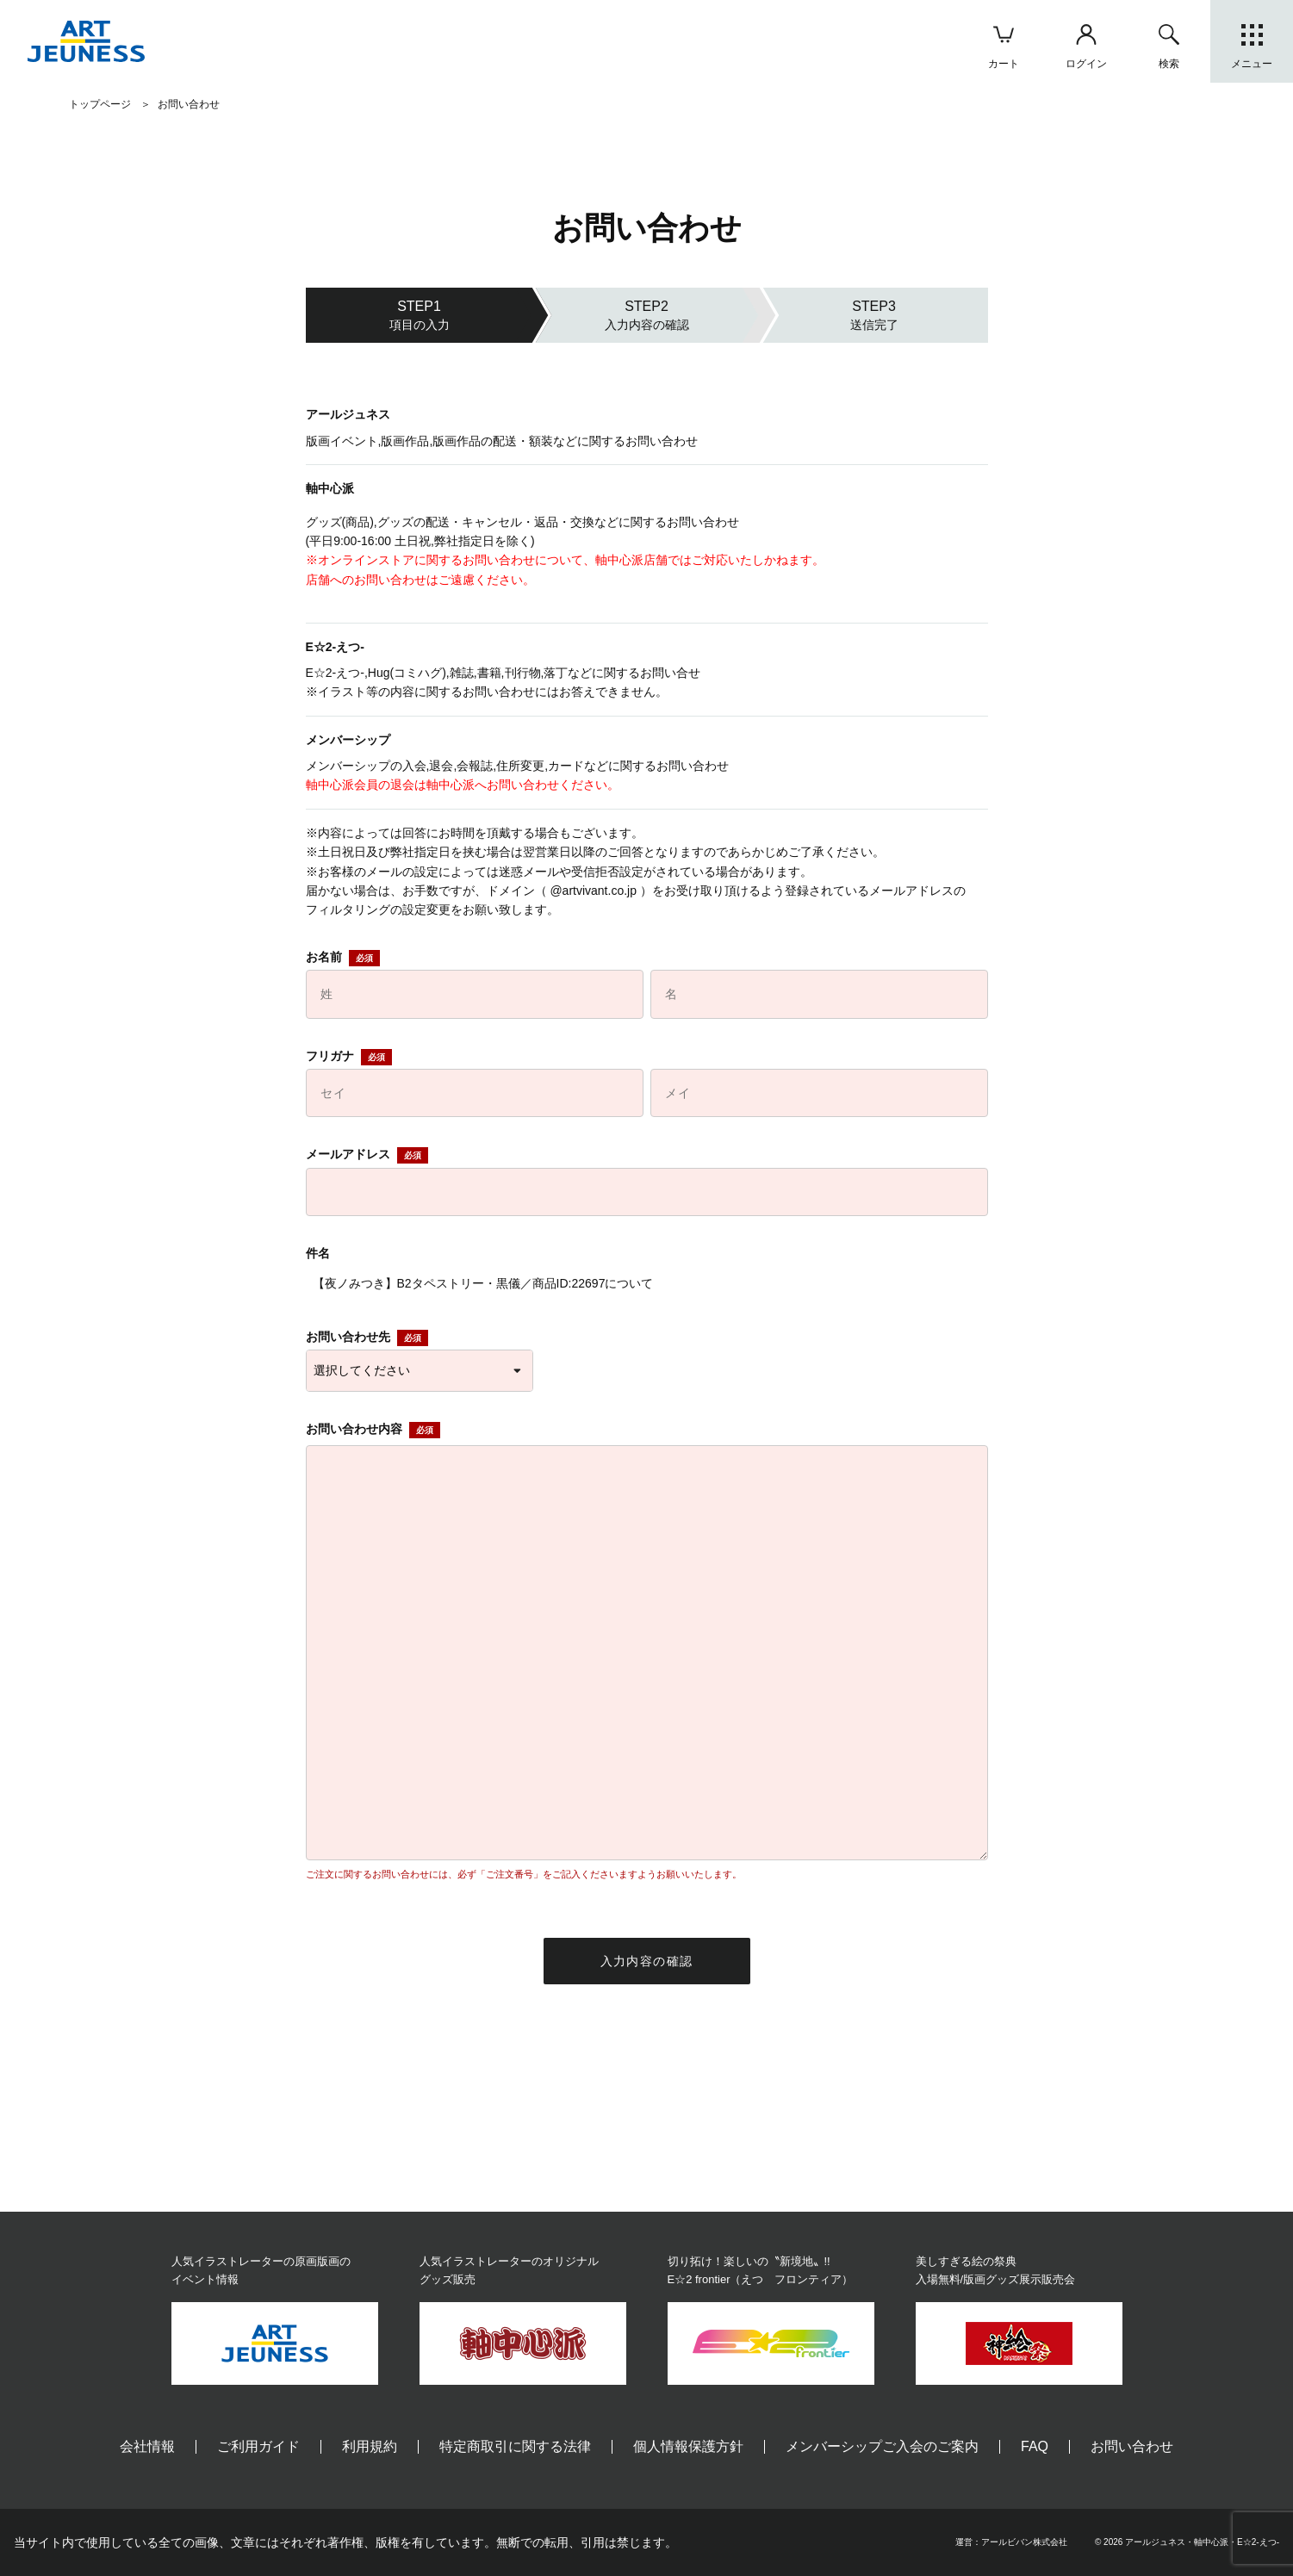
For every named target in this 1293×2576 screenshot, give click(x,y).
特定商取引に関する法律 (515, 2446)
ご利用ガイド (258, 2446)
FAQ (1034, 2446)
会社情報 (147, 2446)
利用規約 (369, 2446)
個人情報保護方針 (688, 2446)
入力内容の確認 (646, 1961)
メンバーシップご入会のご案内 (882, 2446)
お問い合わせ (1132, 2446)
